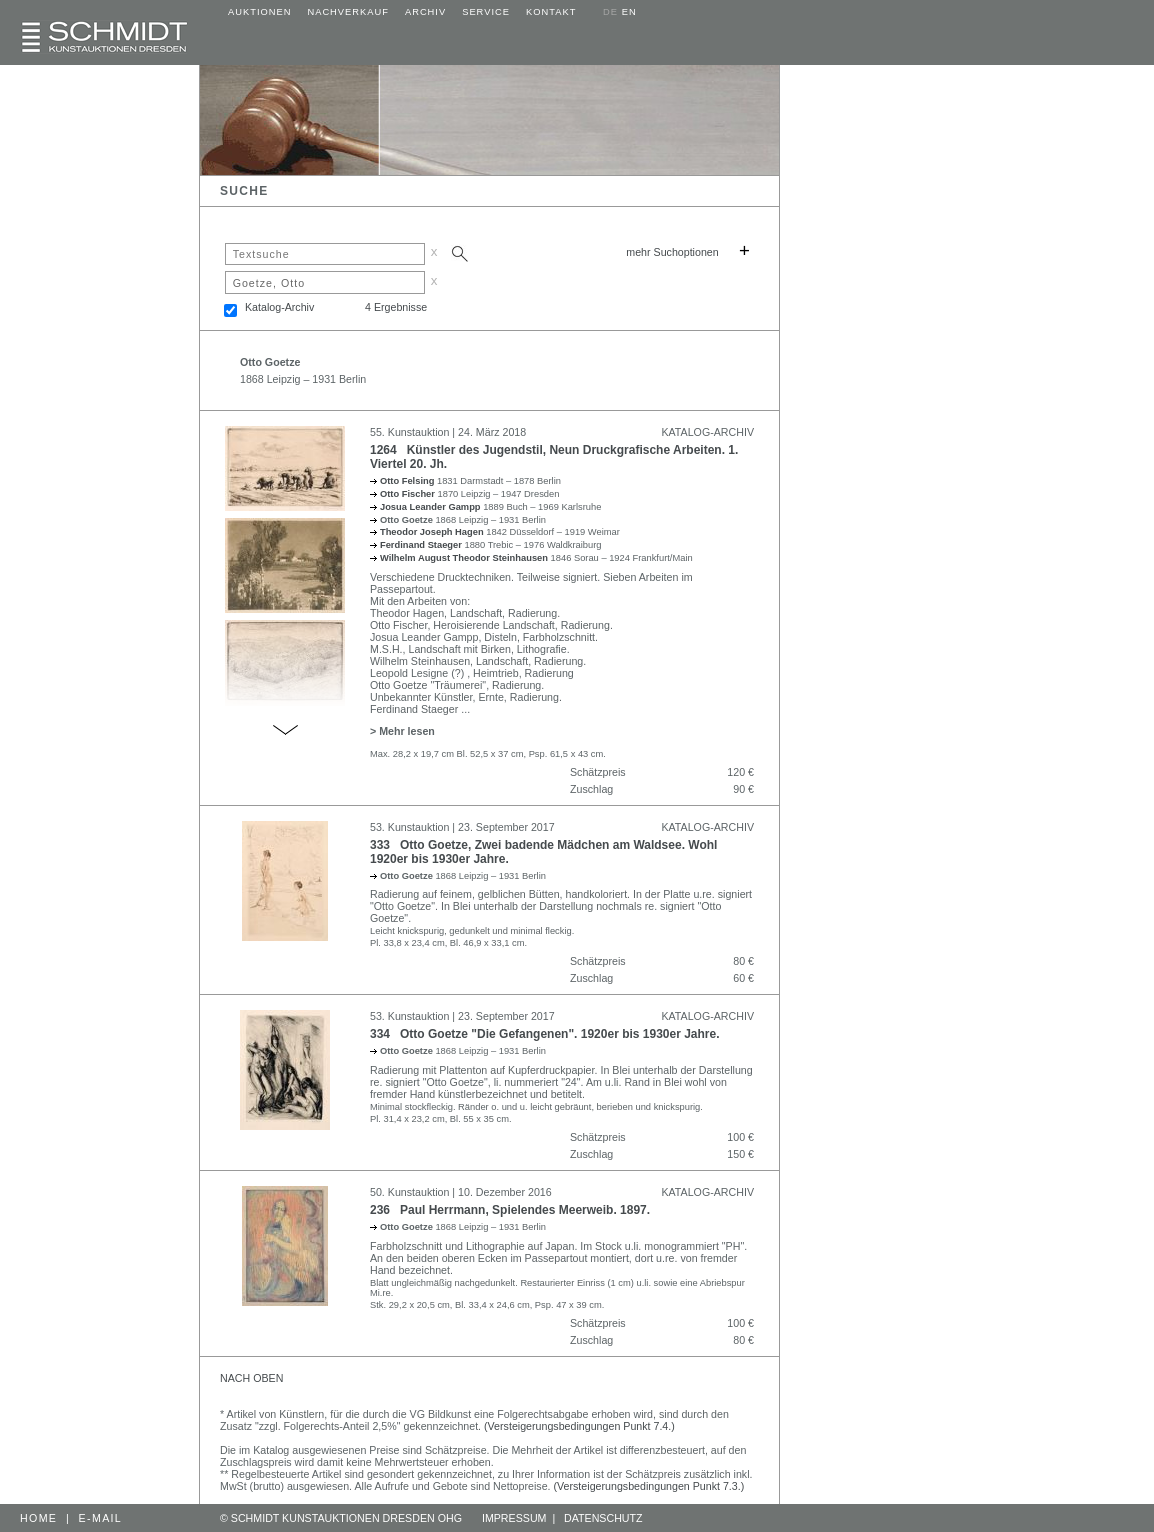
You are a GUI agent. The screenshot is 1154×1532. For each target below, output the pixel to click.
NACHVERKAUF (348, 12)
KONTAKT (551, 12)
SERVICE (486, 12)
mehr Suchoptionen (672, 252)
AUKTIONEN (259, 12)
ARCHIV (425, 12)
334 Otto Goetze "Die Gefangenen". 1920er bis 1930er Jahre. (545, 1034)
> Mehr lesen (402, 731)
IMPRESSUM (514, 1518)
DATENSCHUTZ (603, 1518)
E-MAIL (101, 1518)
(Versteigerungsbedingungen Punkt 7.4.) (579, 1426)
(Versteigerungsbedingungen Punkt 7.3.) (649, 1486)
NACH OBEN (251, 1378)
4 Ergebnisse (396, 307)
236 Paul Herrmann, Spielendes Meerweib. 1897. (510, 1210)
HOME (38, 1518)
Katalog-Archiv (279, 307)
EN (629, 12)
